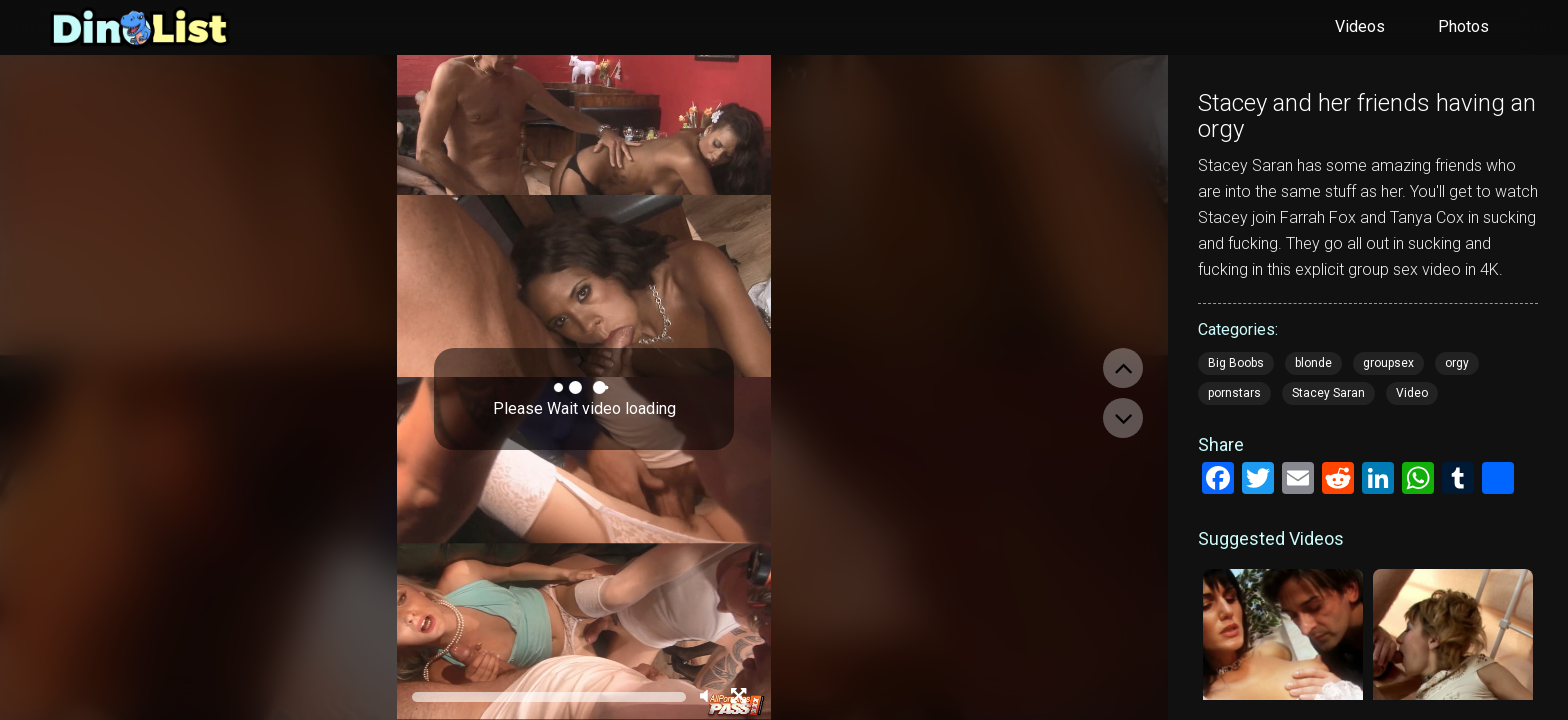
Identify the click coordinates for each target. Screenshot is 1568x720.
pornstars (1234, 393)
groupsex (1388, 363)
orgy (1457, 363)
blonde (1313, 363)
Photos (1463, 26)
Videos (1360, 26)
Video (1412, 393)
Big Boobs (1236, 363)
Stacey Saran (1328, 393)
